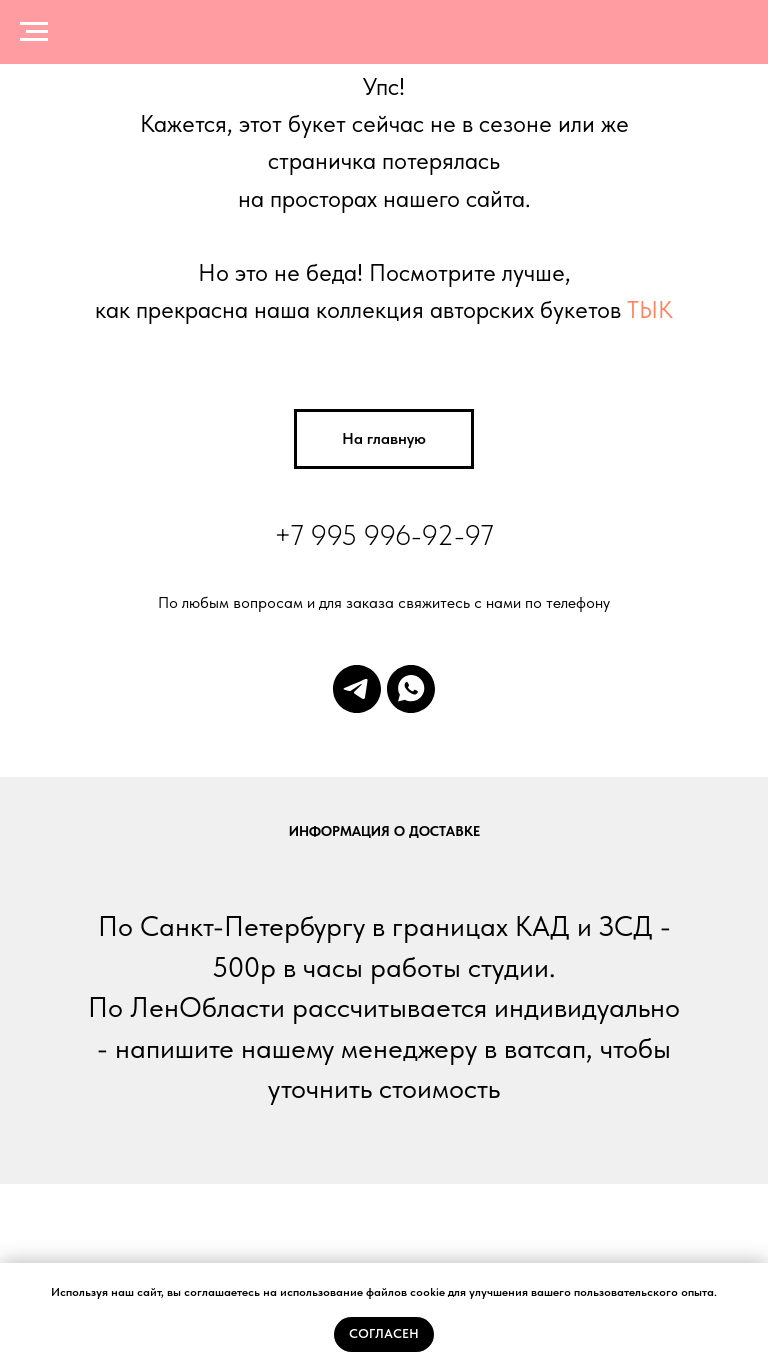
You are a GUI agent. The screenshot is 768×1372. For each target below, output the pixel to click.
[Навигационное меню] (34, 32)
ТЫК (650, 309)
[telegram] (357, 689)
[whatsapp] (411, 689)
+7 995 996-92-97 (384, 535)
